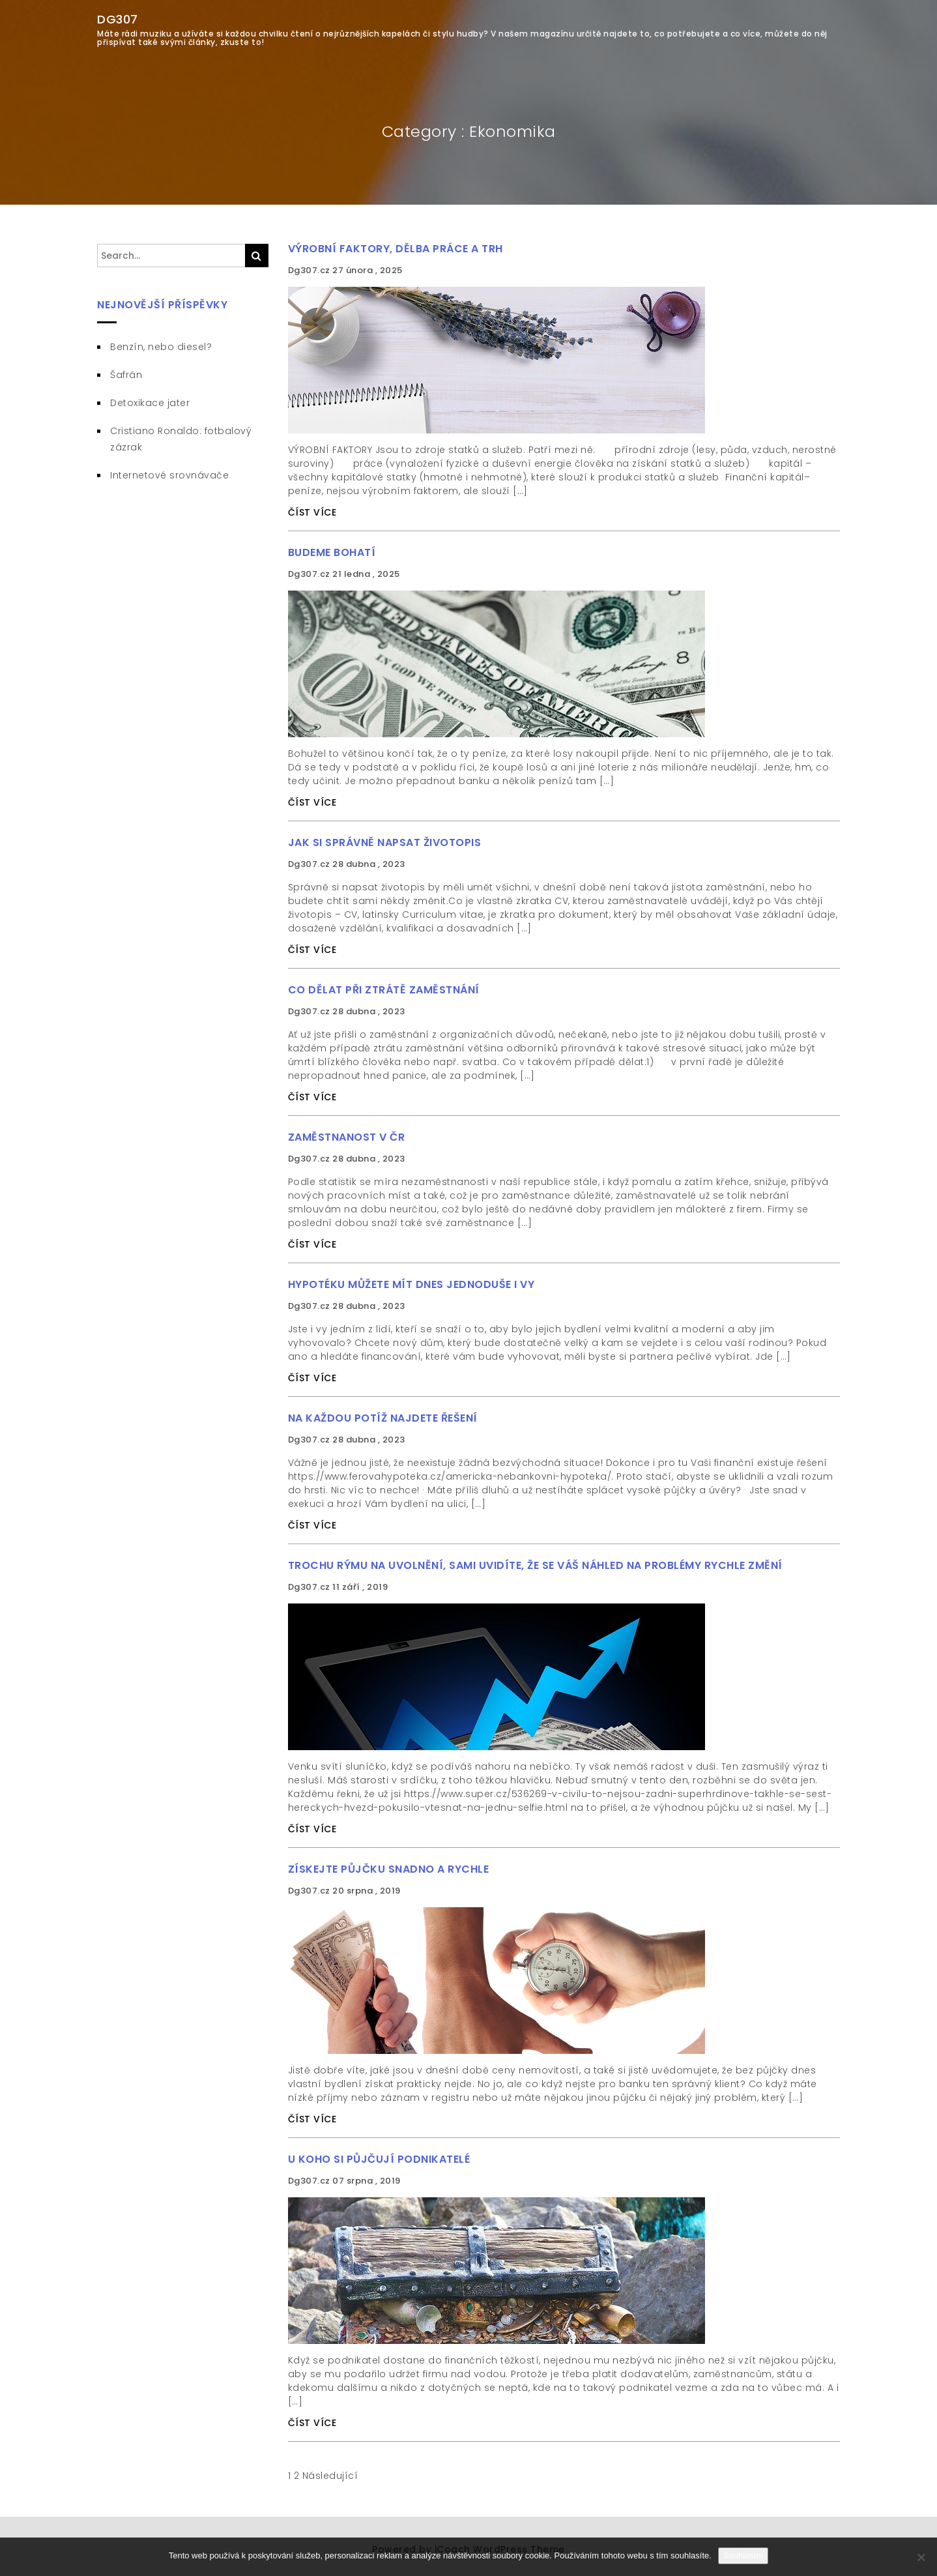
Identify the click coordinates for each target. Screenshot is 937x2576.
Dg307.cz (310, 270)
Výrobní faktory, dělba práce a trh (395, 248)
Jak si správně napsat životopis (385, 842)
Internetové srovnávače (169, 475)
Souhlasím (743, 2555)
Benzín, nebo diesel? (161, 346)
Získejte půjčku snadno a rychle (388, 1869)
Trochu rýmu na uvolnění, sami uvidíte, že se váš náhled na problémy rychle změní (535, 1565)
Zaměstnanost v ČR (346, 1137)
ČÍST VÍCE (312, 512)
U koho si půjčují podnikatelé (379, 2159)
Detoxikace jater (150, 402)
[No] (920, 2557)
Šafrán (126, 374)
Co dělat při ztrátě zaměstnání (384, 989)
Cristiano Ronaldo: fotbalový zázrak (181, 439)
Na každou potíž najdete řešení (383, 1418)
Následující (330, 2475)
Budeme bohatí (332, 552)
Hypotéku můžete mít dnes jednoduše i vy (411, 1284)
